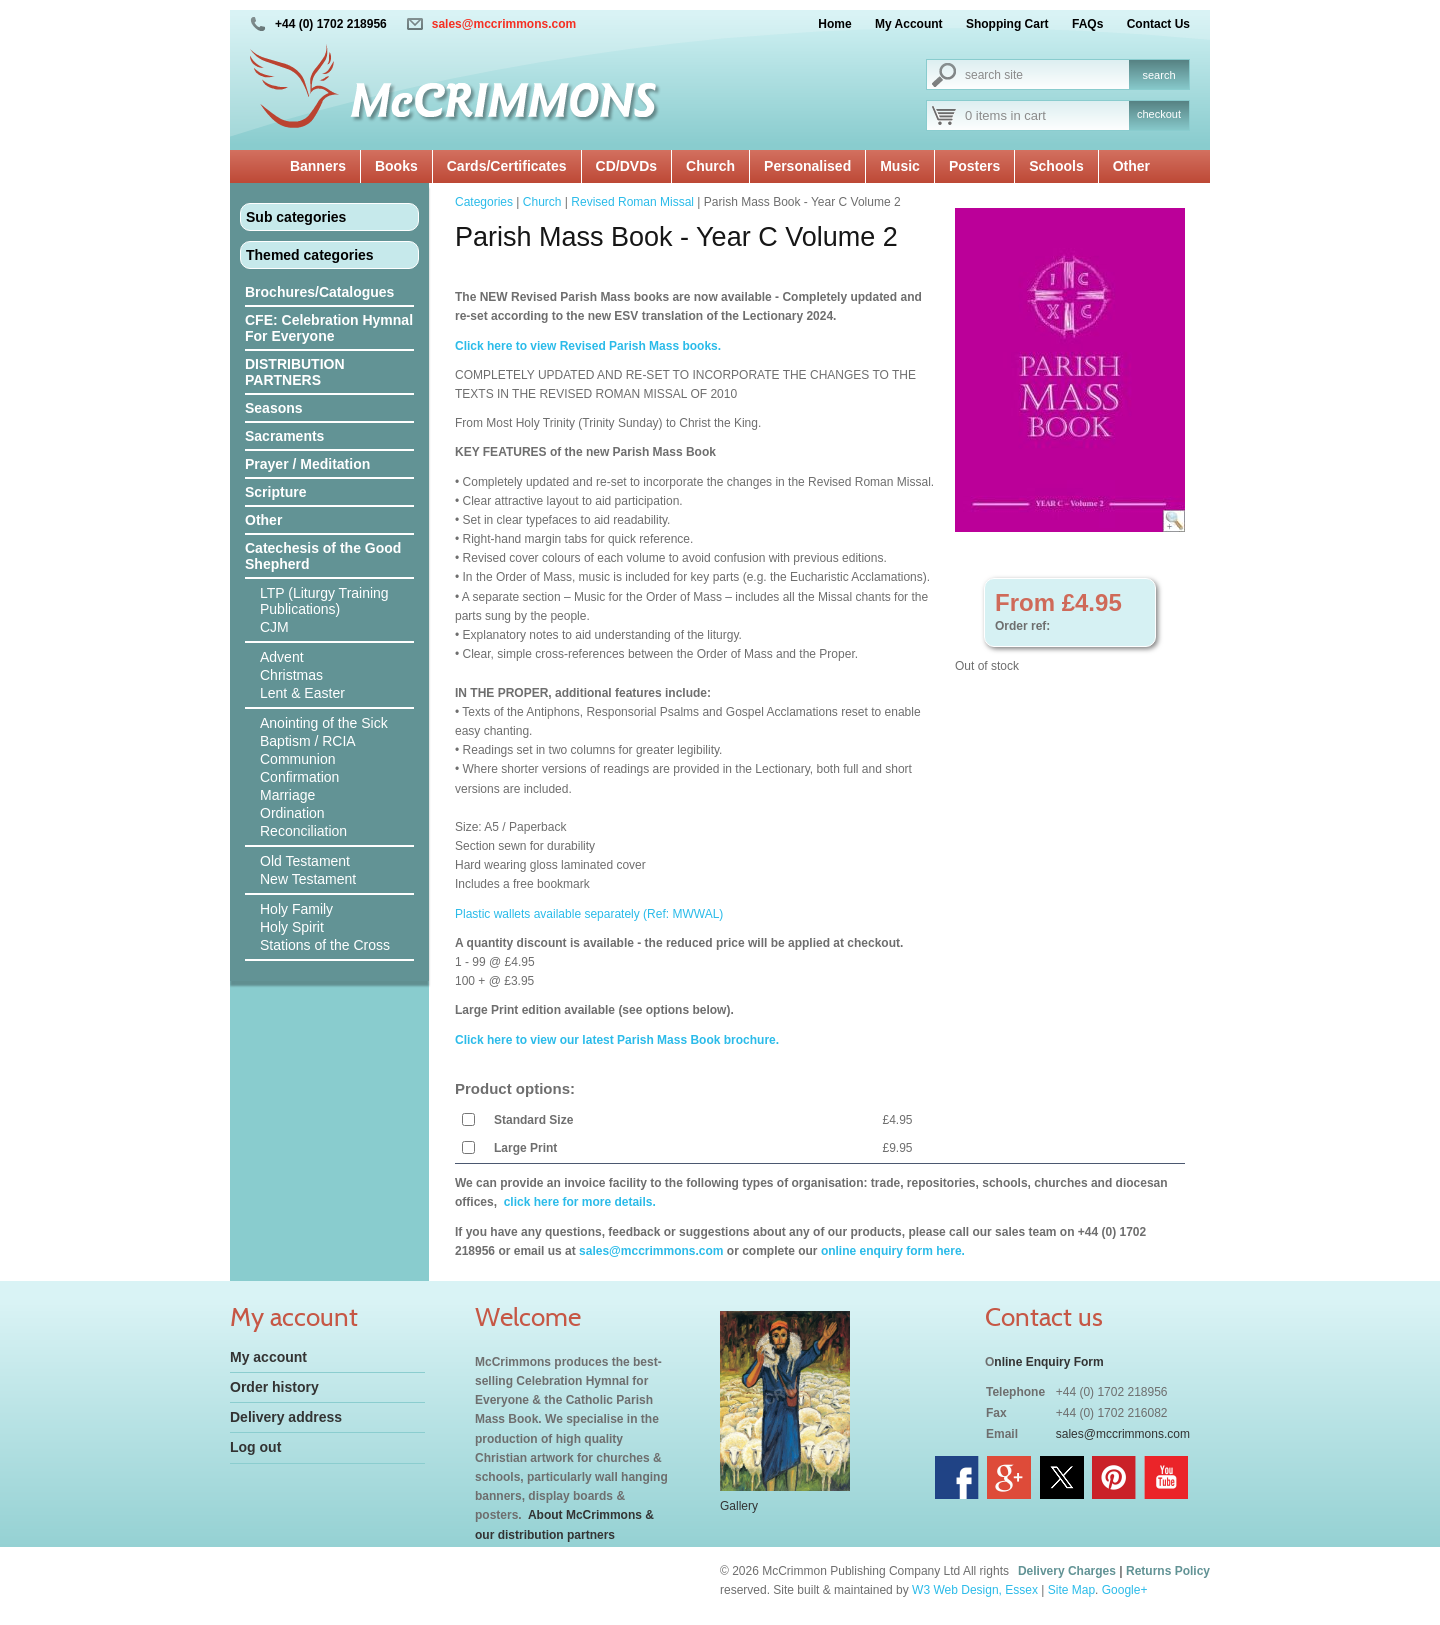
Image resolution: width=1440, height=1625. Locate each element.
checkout (1159, 114)
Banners (318, 166)
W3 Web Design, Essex (975, 1590)
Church (710, 166)
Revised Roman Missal (632, 202)
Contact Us (1158, 24)
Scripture (275, 492)
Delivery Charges (1067, 1571)
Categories (484, 202)
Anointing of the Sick (324, 723)
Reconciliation (303, 831)
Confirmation (299, 777)
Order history (274, 1387)
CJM (274, 627)
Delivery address (286, 1417)
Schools (1056, 166)
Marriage (287, 795)
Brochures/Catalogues (319, 292)
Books (396, 166)
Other (1131, 166)
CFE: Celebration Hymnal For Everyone (329, 328)
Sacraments (284, 436)
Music (900, 166)
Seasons (274, 408)
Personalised (807, 166)
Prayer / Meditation (307, 464)
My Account (909, 24)
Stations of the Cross (325, 945)
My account (268, 1357)
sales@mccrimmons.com (504, 24)
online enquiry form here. (893, 1251)
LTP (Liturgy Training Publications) (324, 601)
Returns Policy (1168, 1571)
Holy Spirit (292, 927)
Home (834, 24)
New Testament (308, 879)
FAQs (1087, 24)
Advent (282, 657)
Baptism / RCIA (308, 741)
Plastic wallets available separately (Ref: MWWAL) (589, 914)
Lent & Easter (302, 693)
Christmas (291, 675)
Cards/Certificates (507, 166)
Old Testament (305, 861)
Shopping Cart (1007, 24)
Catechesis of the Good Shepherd (323, 556)
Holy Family (296, 909)
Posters (974, 166)
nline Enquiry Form (1048, 1362)
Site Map (1071, 1590)
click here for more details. (577, 1202)
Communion (297, 759)
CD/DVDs (626, 166)
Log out (255, 1447)
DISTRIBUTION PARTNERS (295, 372)
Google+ (1125, 1590)
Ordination (292, 813)
